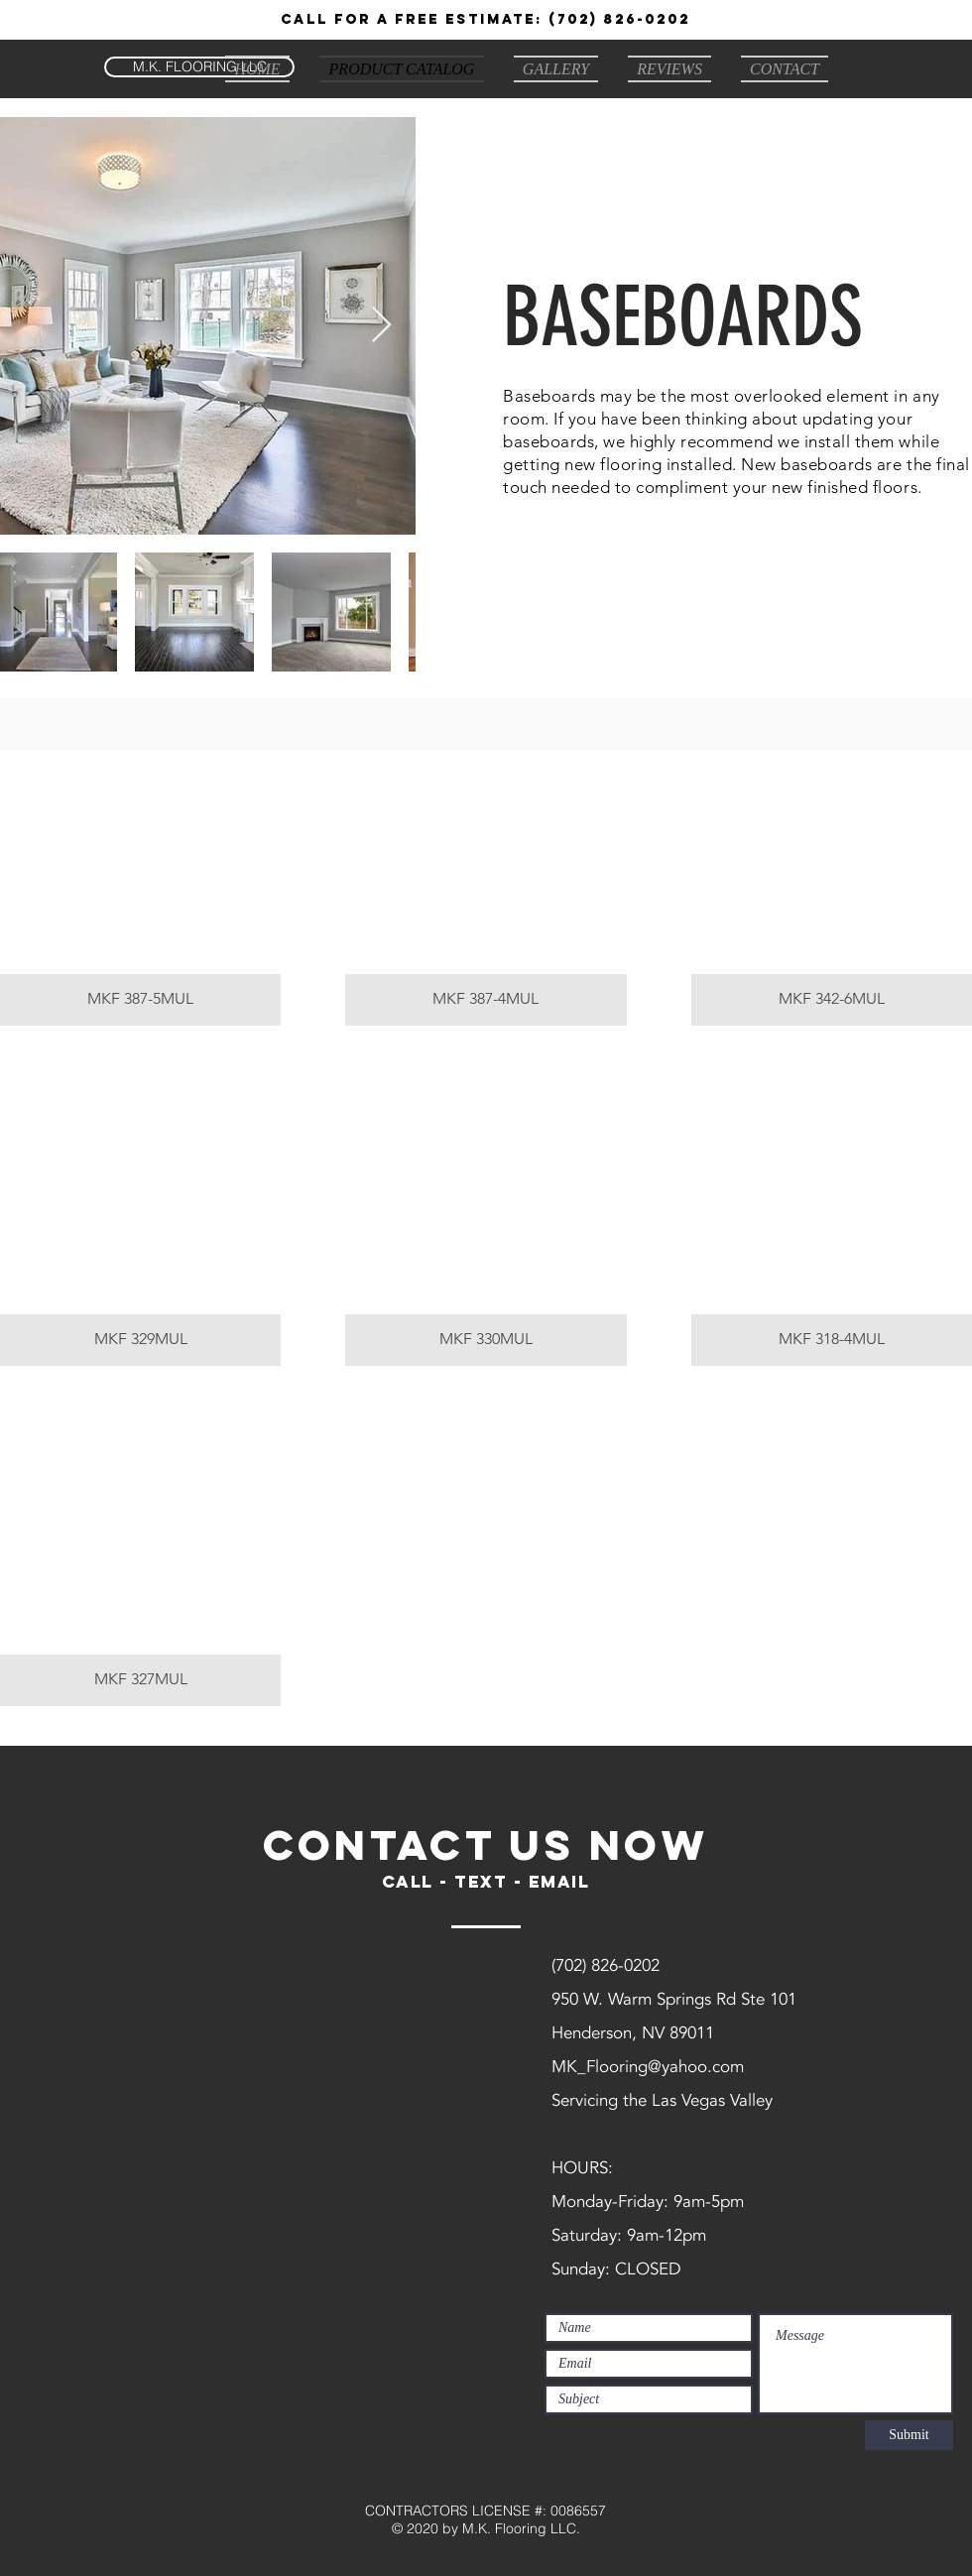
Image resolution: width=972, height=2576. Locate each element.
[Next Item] (381, 326)
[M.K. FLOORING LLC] (199, 67)
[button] (140, 888)
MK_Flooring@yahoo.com (647, 2066)
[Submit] (909, 2435)
